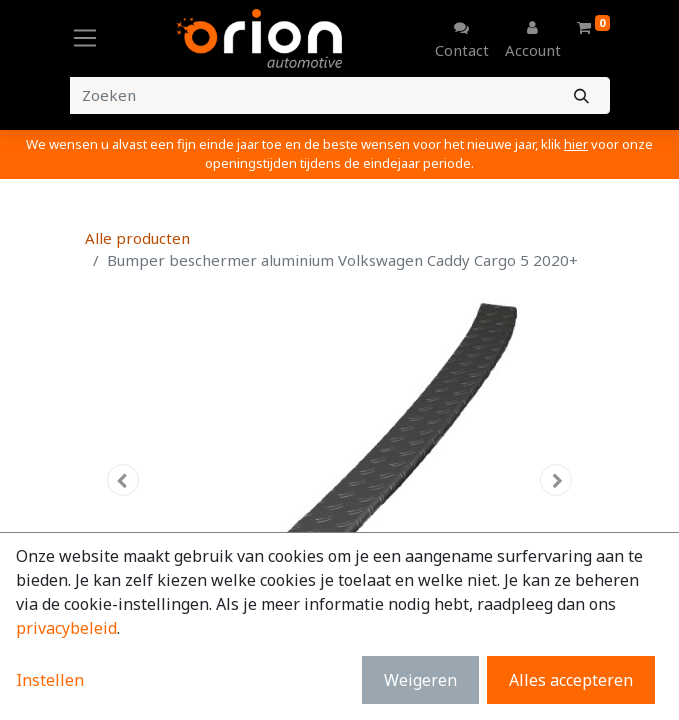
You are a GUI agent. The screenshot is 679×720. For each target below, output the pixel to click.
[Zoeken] (581, 95)
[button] (123, 480)
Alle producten (137, 238)
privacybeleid (66, 628)
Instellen (50, 680)
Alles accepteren (571, 680)
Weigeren (420, 680)
